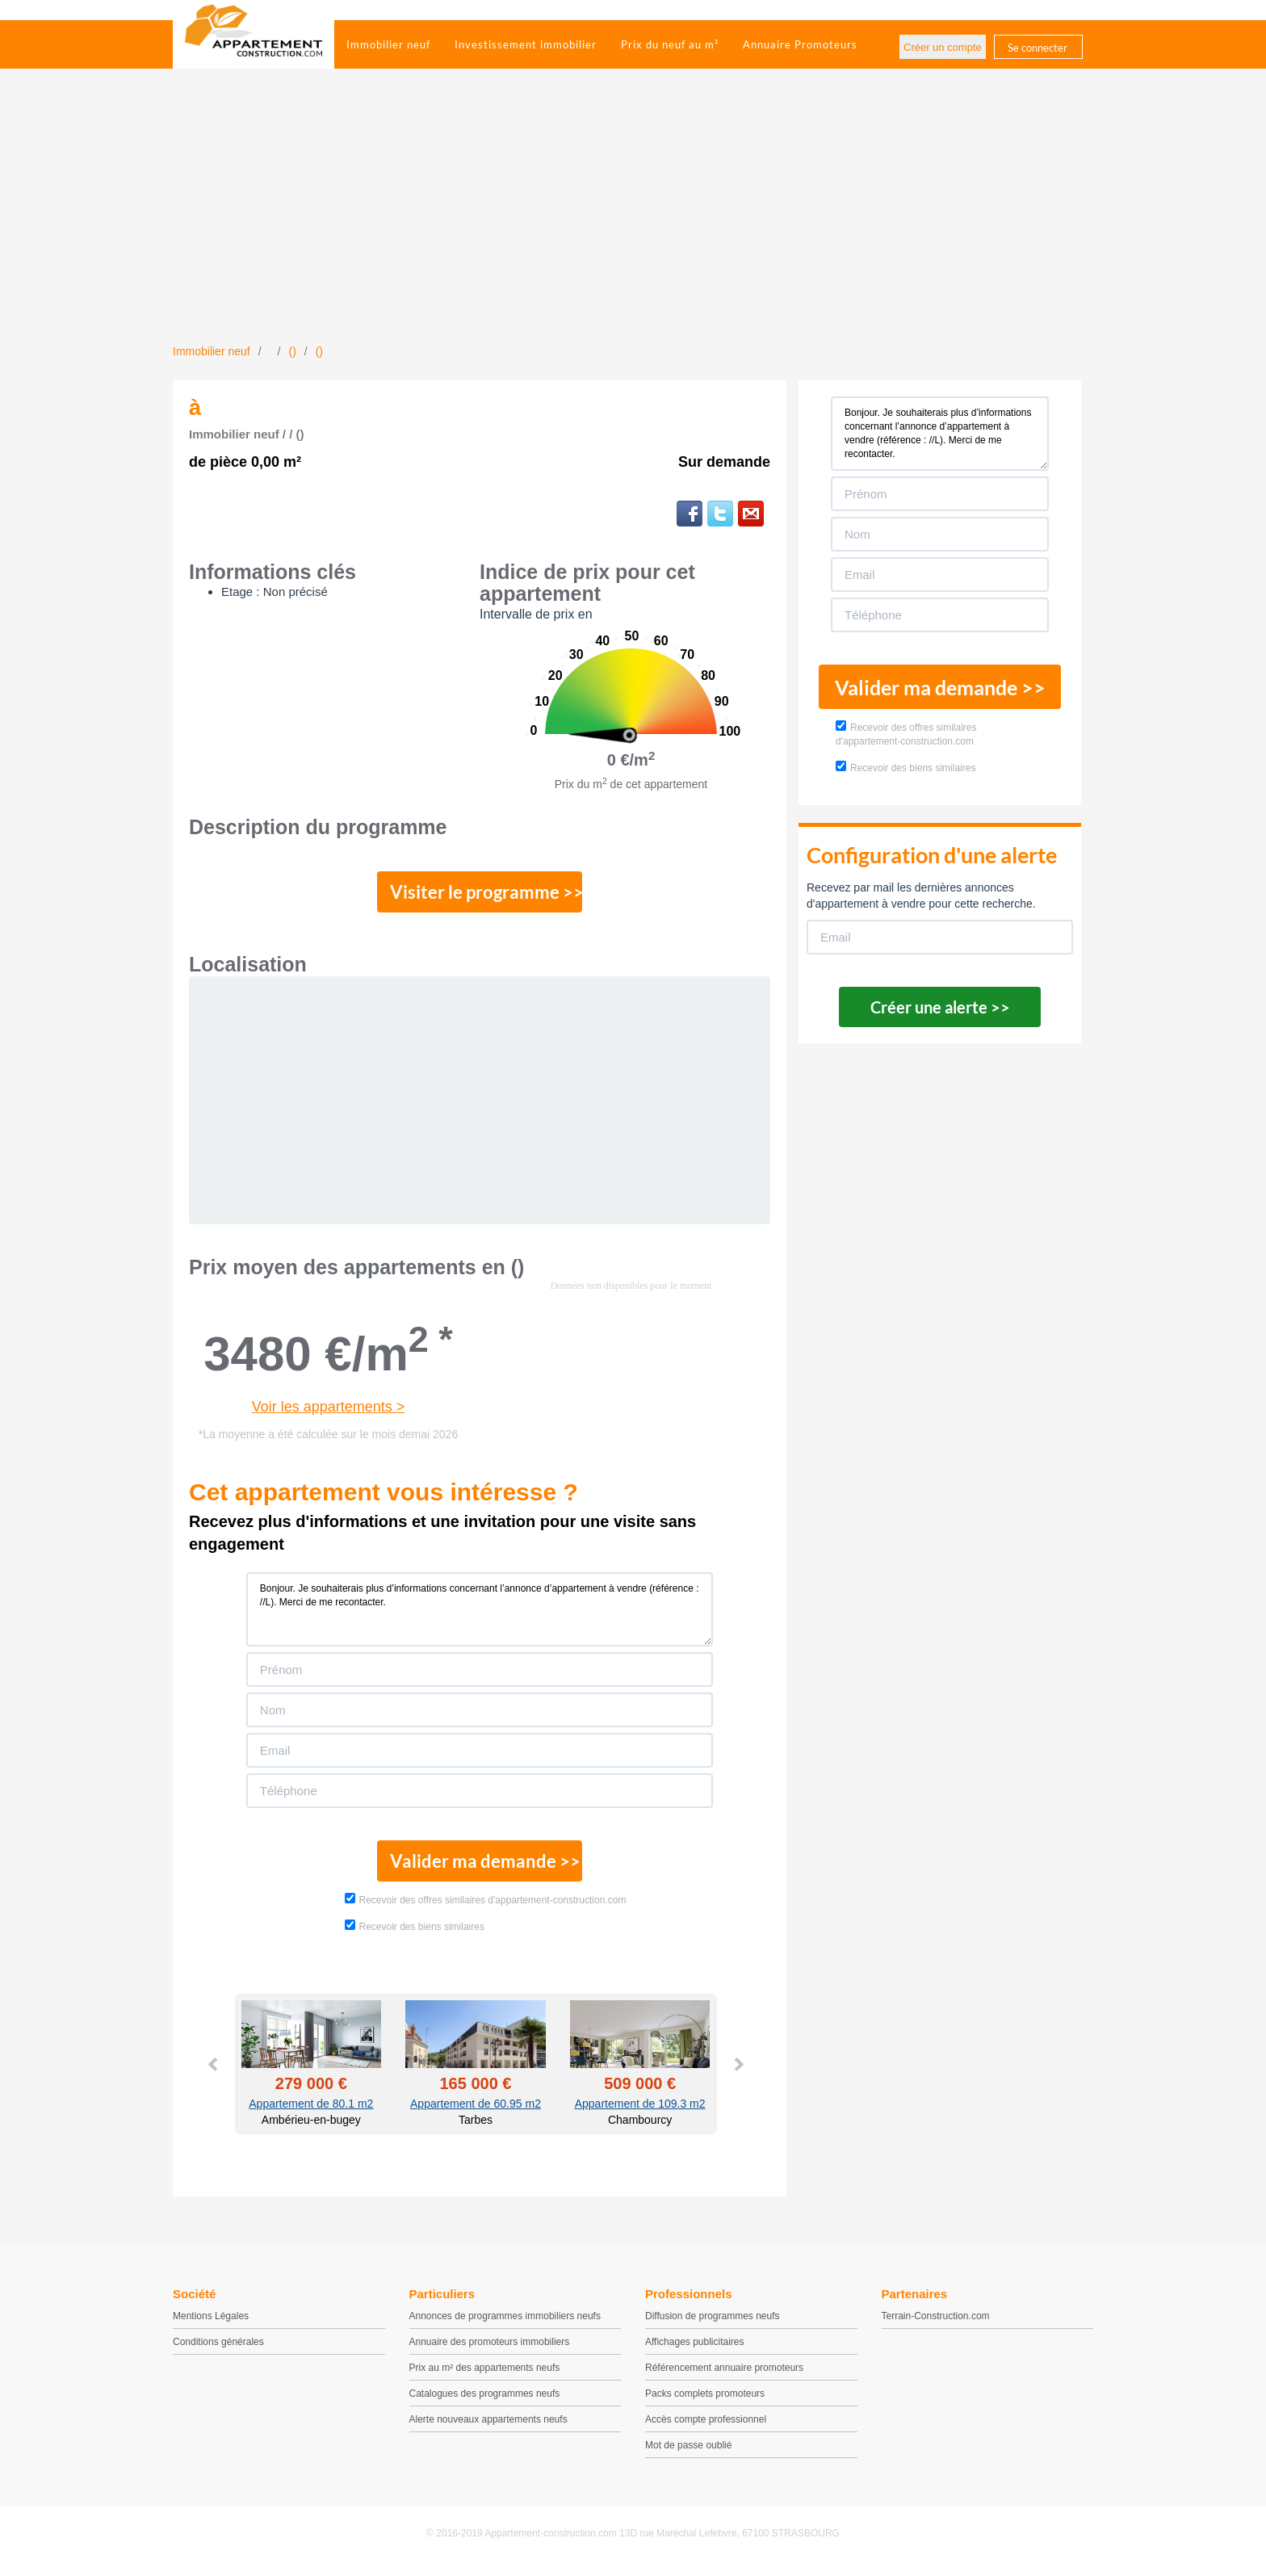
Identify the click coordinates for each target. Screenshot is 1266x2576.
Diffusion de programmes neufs (712, 2322)
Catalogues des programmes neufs (484, 2400)
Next (738, 2071)
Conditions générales (218, 2348)
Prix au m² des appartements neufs (484, 2374)
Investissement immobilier (526, 44)
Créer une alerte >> (940, 1007)
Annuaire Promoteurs (800, 44)
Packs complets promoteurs (705, 2400)
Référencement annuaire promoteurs (724, 2374)
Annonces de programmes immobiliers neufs (505, 2322)
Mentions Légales (211, 2322)
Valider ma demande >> (480, 1866)
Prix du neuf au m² (670, 44)
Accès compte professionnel (705, 2425)
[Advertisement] (633, 222)
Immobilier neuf (388, 44)
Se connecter (1037, 47)
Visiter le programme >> (480, 894)
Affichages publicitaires (694, 2348)
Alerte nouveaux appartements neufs (488, 2425)
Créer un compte (942, 47)
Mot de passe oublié (688, 2451)
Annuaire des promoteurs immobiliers (489, 2348)
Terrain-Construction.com (936, 2322)
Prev (214, 2071)
